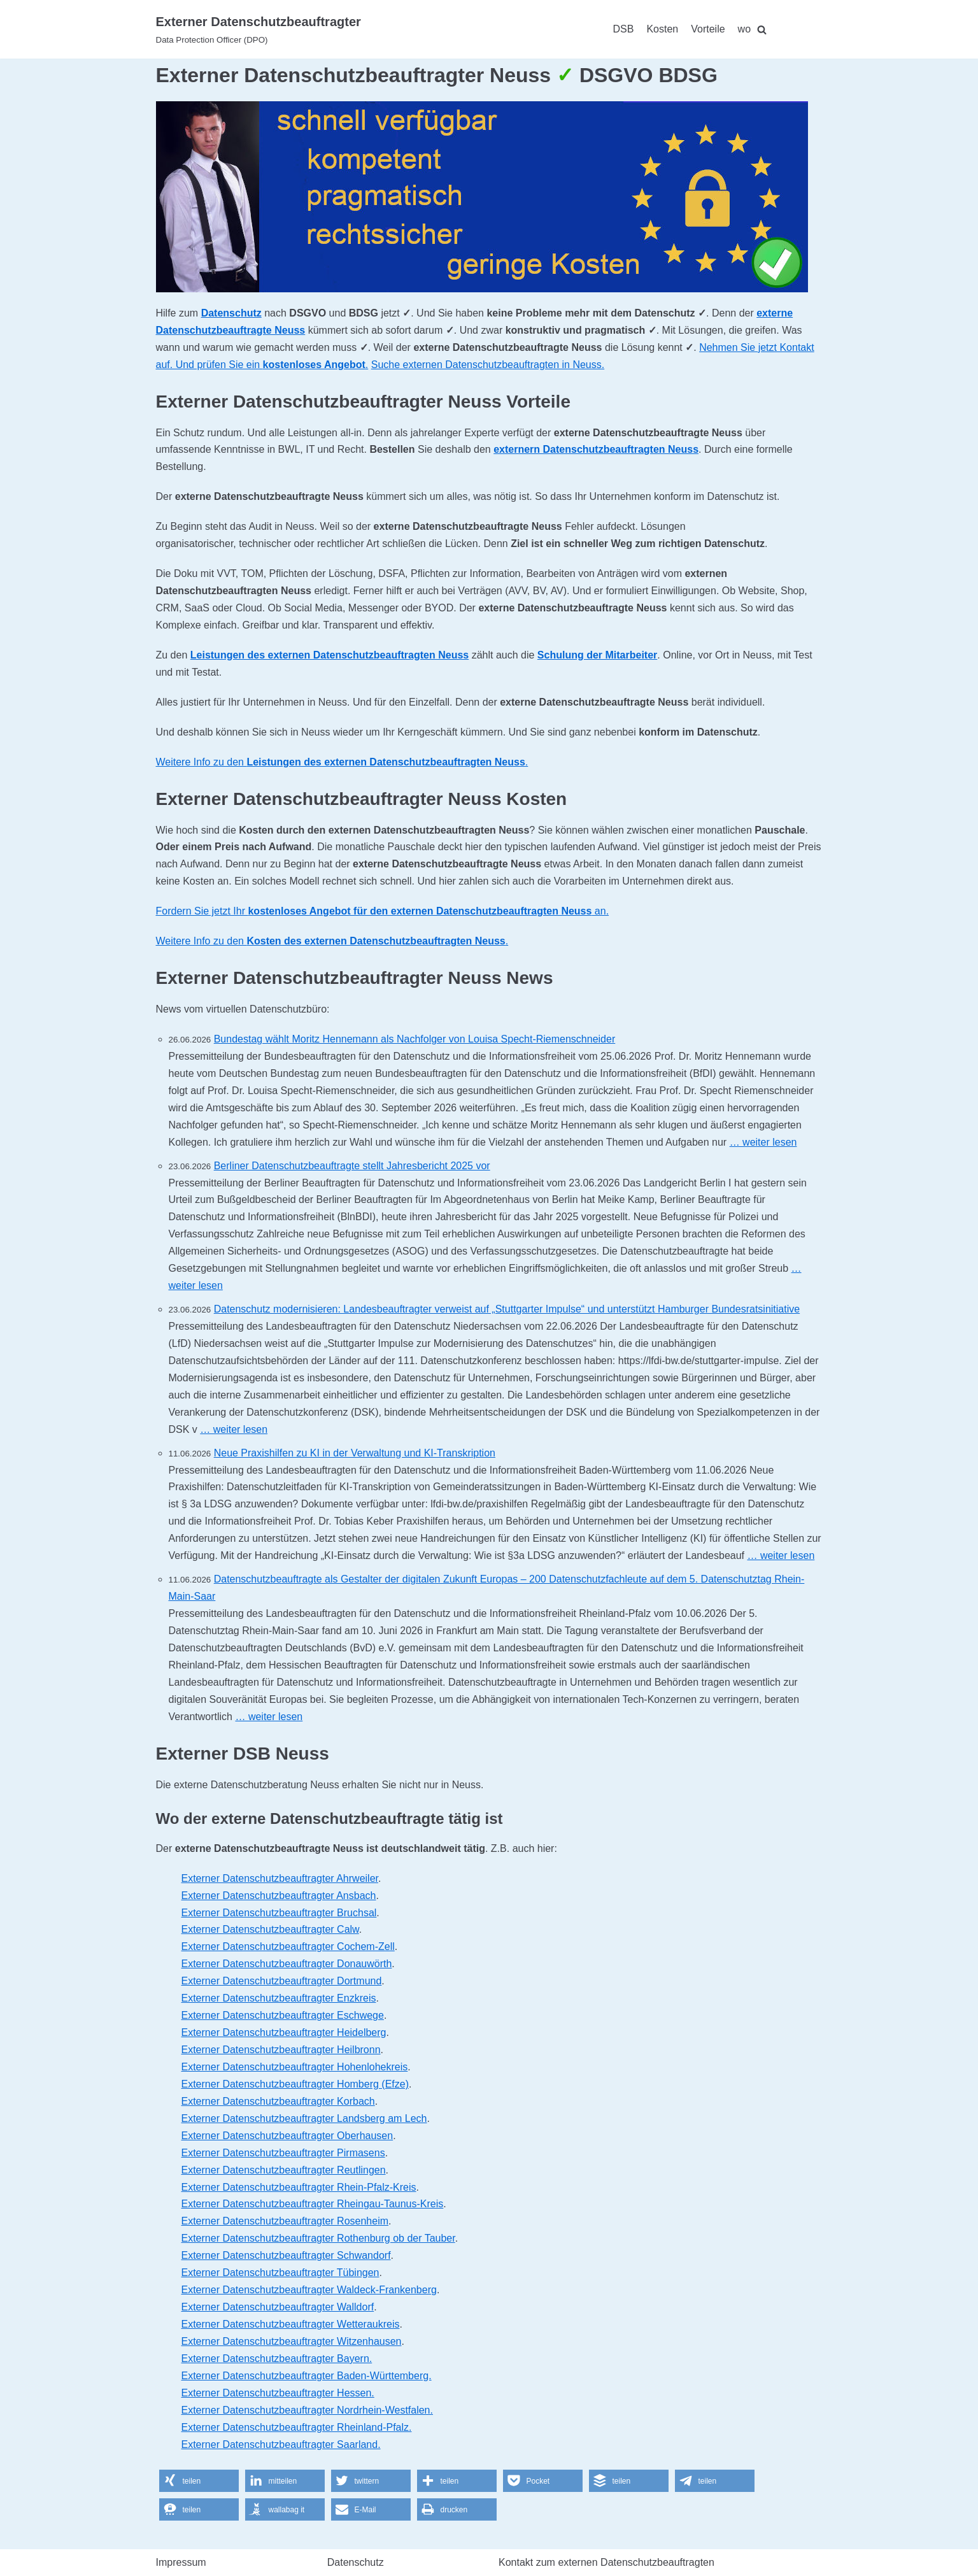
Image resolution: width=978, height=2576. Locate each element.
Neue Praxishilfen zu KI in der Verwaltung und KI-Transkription (354, 1453)
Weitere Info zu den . (342, 762)
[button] (199, 2481)
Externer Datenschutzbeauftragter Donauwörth (286, 1963)
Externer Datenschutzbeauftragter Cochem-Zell (288, 1946)
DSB (623, 29)
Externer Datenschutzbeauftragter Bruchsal (279, 1912)
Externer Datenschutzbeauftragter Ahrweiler (280, 1878)
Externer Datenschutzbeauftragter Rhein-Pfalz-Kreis (298, 2187)
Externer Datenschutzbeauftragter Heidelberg (283, 2032)
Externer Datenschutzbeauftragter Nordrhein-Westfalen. (307, 2410)
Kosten (662, 29)
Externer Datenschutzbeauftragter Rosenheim (285, 2221)
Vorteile (708, 29)
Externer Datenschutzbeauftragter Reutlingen (283, 2170)
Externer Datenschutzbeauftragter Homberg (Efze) (295, 2084)
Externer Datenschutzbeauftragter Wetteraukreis (290, 2324)
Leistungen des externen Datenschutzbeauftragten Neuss (329, 655)
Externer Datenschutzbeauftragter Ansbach (278, 1895)
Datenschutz (231, 313)
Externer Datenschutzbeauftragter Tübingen (280, 2272)
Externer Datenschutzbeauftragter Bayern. (276, 2358)
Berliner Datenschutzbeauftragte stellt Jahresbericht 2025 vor (352, 1165)
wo (744, 29)
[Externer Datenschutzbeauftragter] (258, 29)
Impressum (181, 2562)
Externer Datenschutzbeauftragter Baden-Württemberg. (306, 2375)
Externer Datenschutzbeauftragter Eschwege (282, 2015)
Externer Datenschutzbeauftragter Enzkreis (278, 1998)
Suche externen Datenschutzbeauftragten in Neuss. (487, 364)
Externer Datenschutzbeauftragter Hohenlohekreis (294, 2066)
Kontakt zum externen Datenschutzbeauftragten (606, 2562)
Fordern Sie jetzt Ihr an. (382, 911)
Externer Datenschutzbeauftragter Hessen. (277, 2392)
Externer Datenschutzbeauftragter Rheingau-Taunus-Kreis (312, 2203)
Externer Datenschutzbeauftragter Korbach (278, 2101)
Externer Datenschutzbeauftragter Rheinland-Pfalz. (296, 2427)
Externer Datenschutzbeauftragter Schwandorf (286, 2255)
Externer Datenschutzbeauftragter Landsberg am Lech (304, 2118)
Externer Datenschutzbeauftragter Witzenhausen (291, 2341)
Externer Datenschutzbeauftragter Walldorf (277, 2307)
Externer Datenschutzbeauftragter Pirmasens (283, 2152)
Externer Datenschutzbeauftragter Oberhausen (287, 2135)
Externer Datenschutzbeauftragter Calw (270, 1929)
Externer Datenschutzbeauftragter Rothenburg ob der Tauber (318, 2238)
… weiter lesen (763, 1142)
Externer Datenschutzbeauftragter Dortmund (281, 1980)
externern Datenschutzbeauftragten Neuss (595, 449)
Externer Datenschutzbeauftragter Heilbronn (281, 2049)
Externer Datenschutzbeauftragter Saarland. (281, 2444)
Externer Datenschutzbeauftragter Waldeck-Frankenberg (309, 2289)
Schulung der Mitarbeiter (597, 655)
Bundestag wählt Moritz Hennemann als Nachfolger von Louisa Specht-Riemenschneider (415, 1039)
